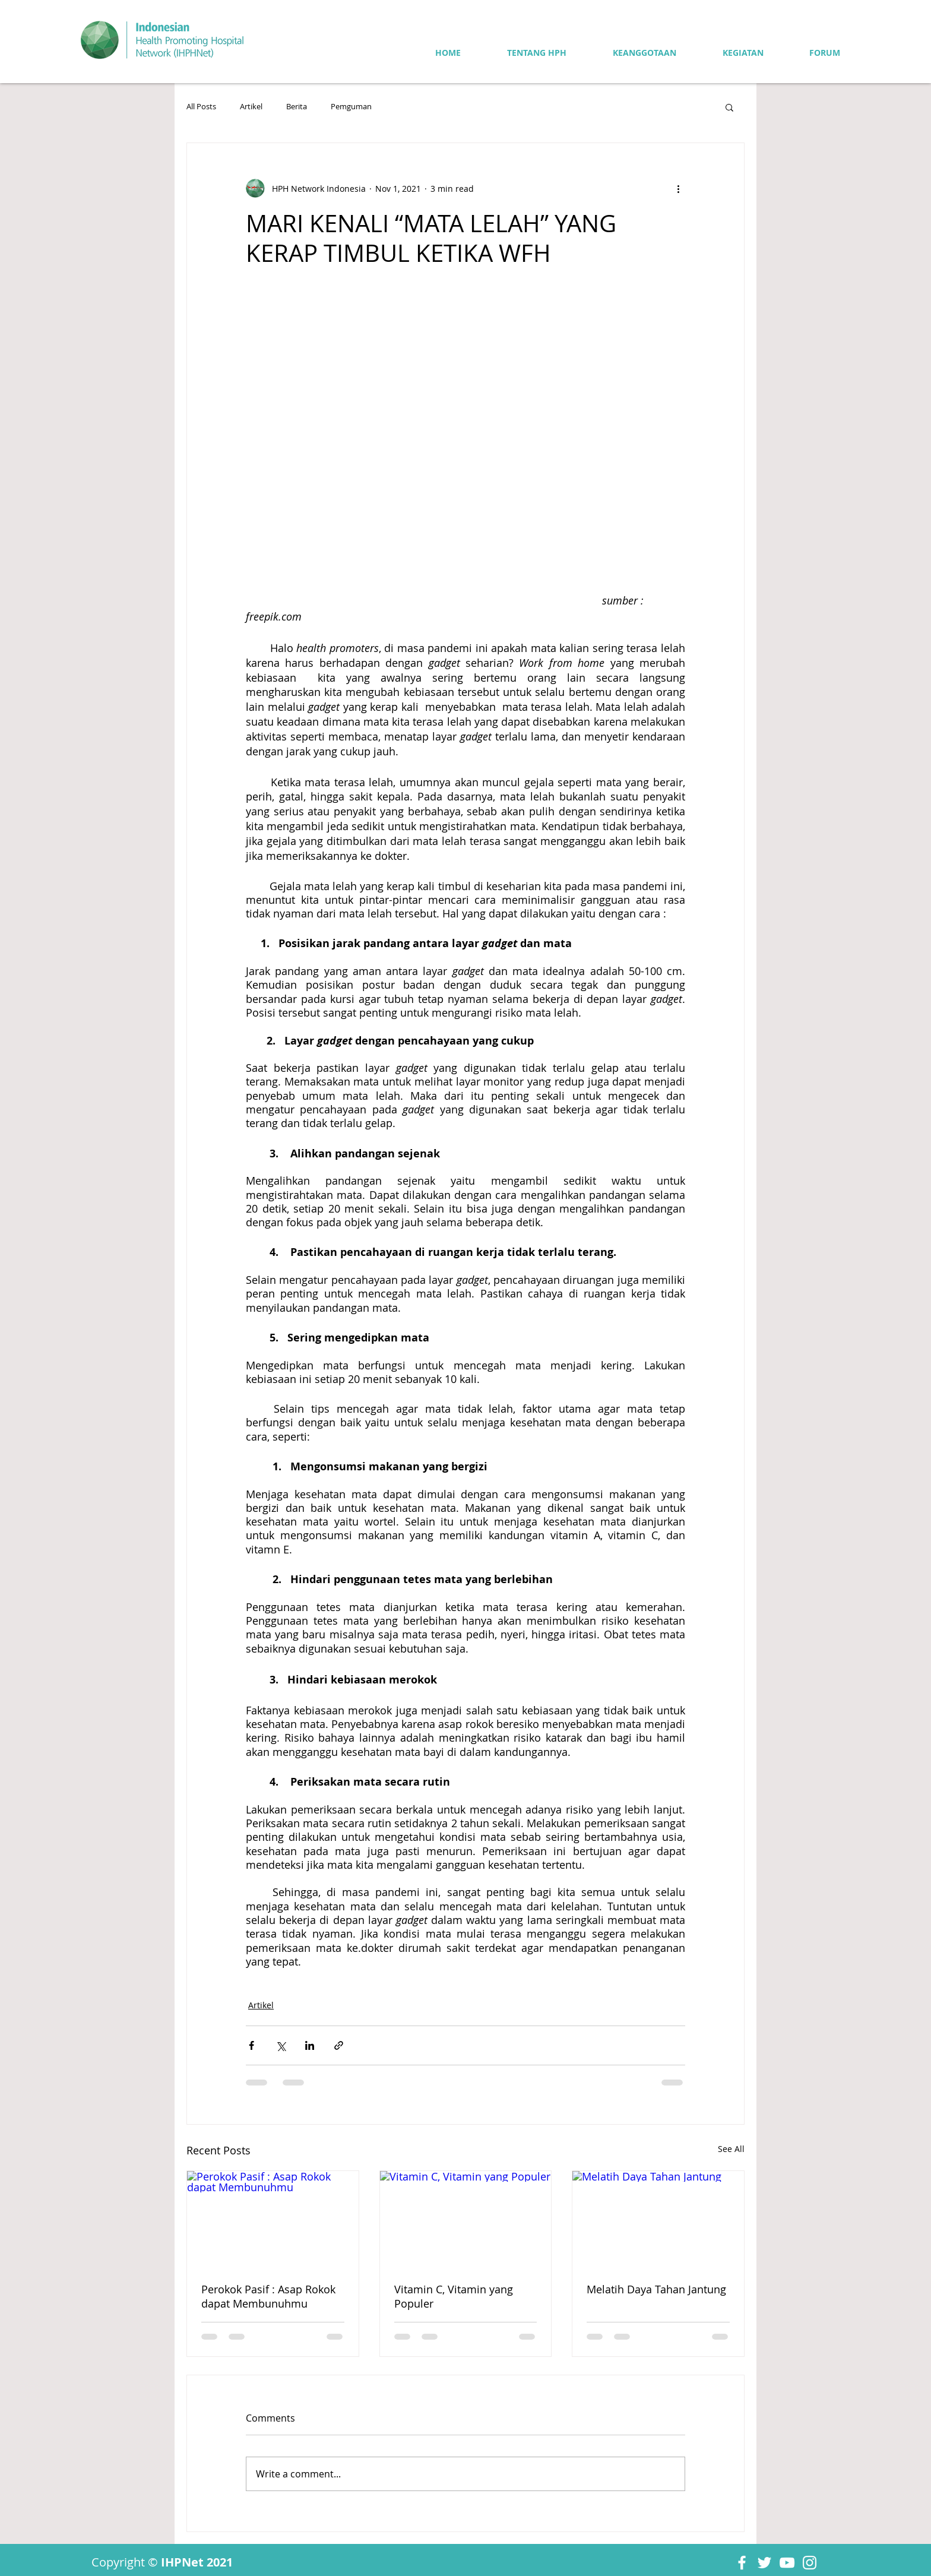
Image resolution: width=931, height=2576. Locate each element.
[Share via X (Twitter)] (280, 2045)
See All (731, 2148)
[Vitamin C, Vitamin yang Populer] (466, 2219)
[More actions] (678, 188)
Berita (296, 107)
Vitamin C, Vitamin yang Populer (453, 2296)
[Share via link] (338, 2045)
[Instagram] (809, 2562)
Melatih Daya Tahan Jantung (656, 2289)
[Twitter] (764, 2562)
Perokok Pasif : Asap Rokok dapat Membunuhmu (268, 2296)
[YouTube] (787, 2562)
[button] (729, 107)
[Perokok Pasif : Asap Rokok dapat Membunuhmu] (273, 2219)
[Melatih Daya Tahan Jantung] (658, 2219)
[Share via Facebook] (251, 2045)
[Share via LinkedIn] (309, 2045)
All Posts (201, 107)
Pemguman (351, 107)
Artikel (251, 107)
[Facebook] (742, 2562)
